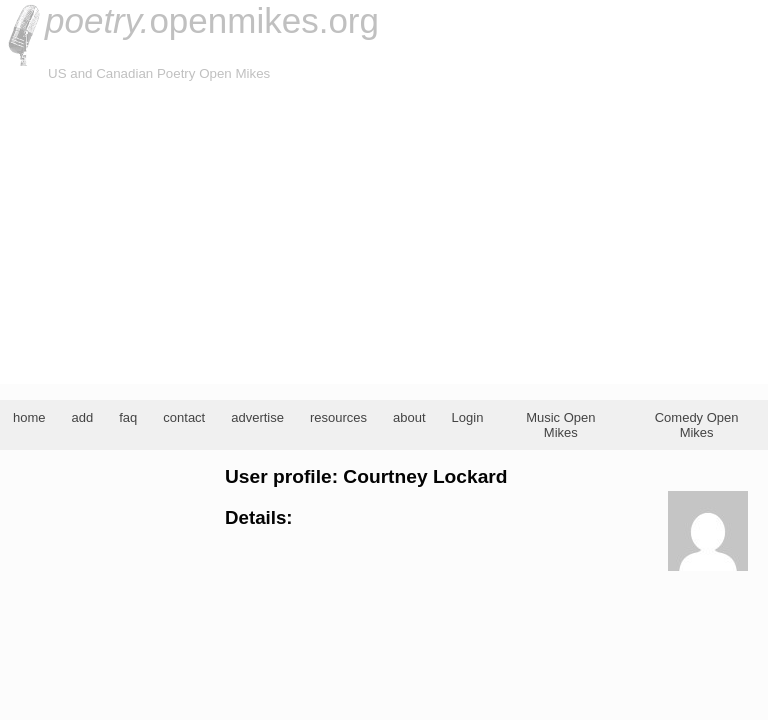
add (83, 417)
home (29, 417)
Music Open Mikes (560, 425)
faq (128, 417)
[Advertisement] (384, 234)
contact (184, 417)
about (409, 417)
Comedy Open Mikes (697, 425)
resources (338, 417)
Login (468, 417)
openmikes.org (212, 20)
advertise (257, 417)
